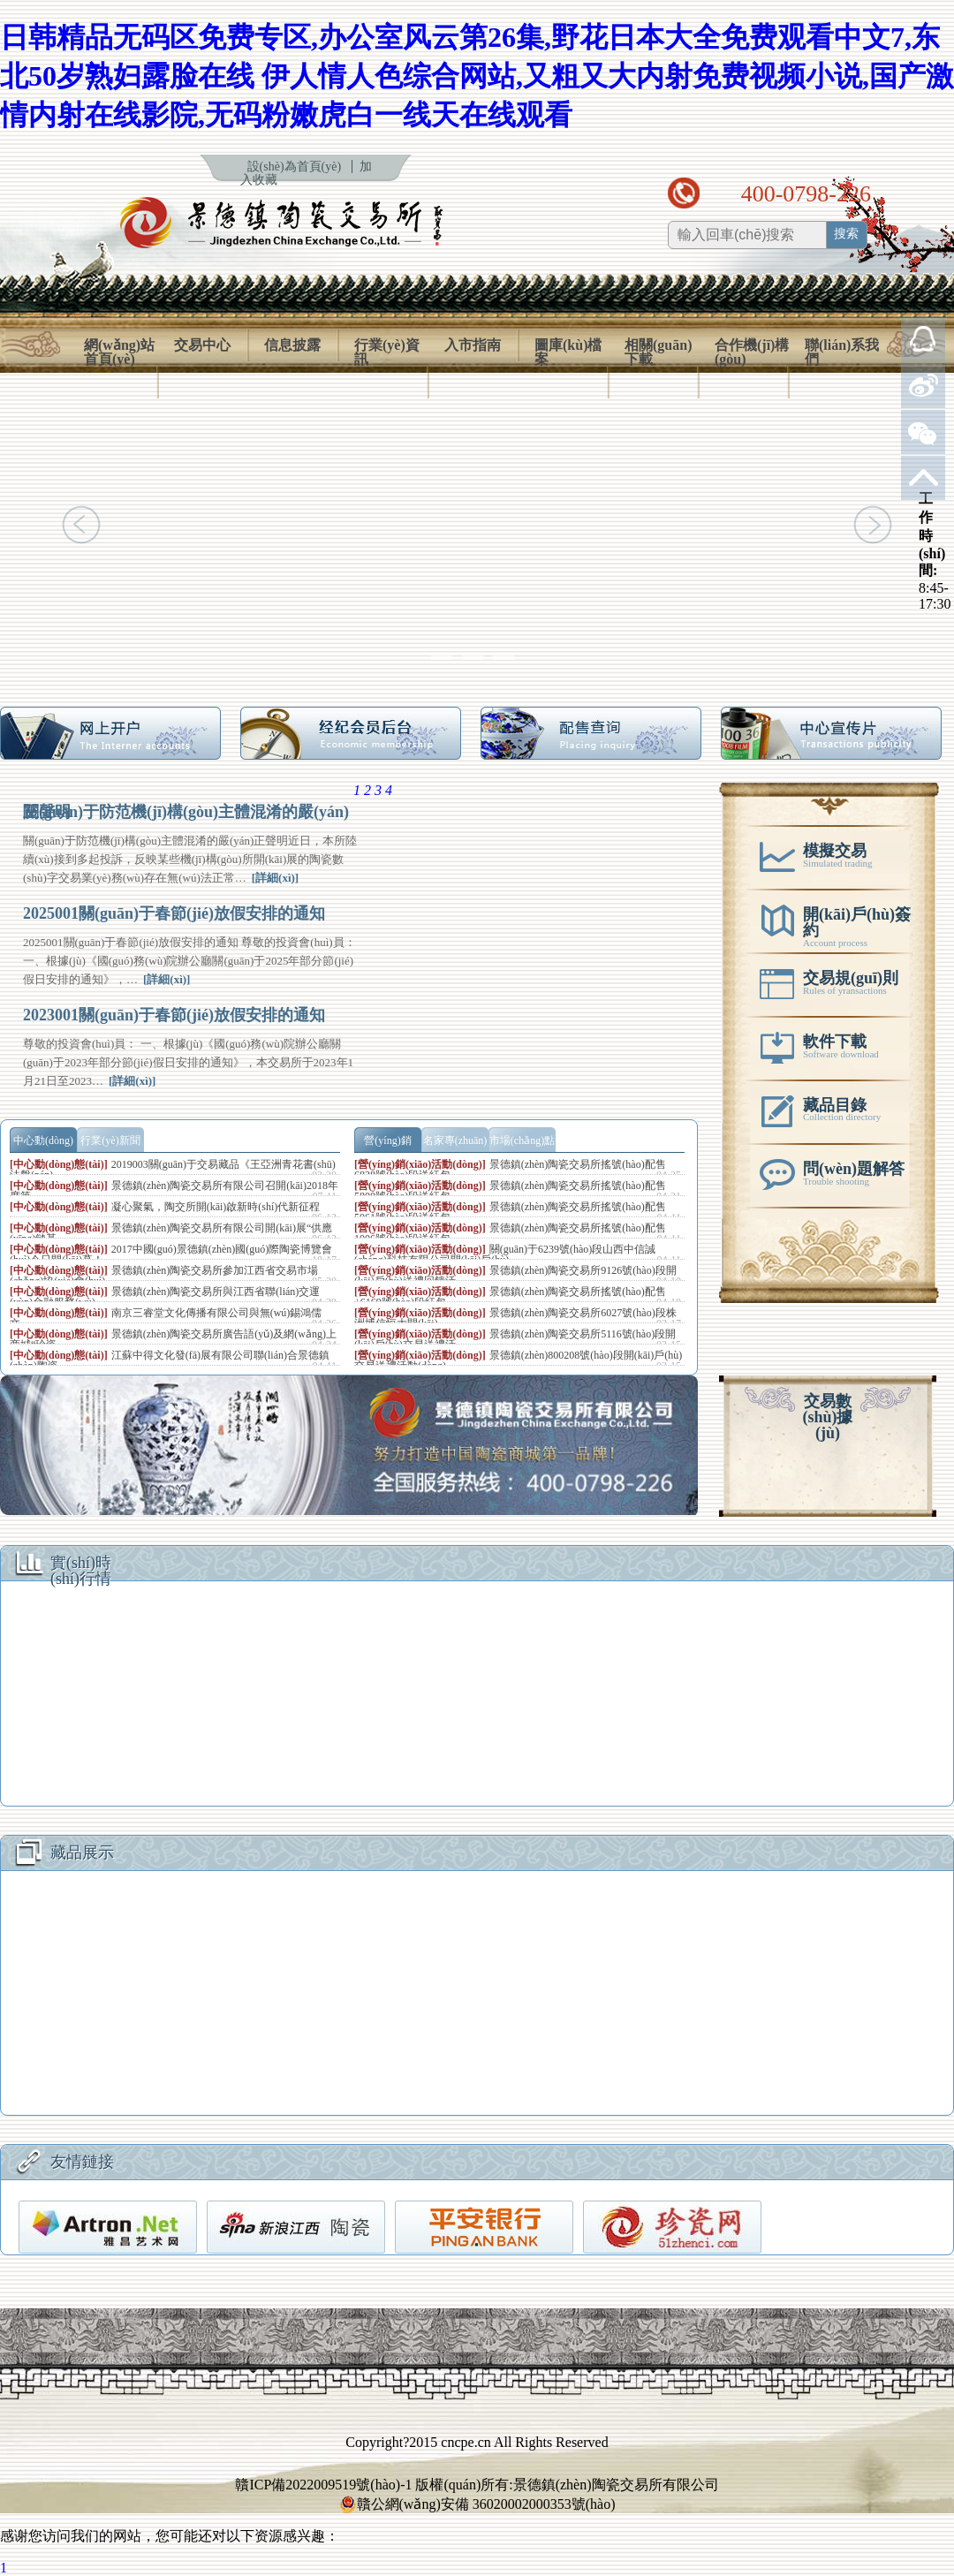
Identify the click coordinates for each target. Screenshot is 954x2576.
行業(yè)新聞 (110, 1140)
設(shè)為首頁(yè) (294, 166)
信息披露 (292, 345)
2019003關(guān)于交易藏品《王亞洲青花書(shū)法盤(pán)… (173, 1169)
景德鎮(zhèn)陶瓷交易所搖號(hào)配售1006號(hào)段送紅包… (510, 1233)
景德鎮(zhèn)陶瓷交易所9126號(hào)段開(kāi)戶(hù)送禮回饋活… (515, 1275)
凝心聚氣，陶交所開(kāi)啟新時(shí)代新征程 (216, 1207)
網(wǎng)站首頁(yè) (119, 352)
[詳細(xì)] (275, 877)
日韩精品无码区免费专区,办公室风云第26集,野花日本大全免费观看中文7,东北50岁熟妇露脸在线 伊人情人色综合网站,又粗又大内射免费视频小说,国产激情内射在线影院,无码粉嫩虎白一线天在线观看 (477, 76)
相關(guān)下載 (658, 352)
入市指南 (472, 345)
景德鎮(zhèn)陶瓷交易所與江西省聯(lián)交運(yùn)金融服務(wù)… (165, 1296)
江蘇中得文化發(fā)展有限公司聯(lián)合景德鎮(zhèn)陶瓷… (169, 1360)
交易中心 (202, 345)
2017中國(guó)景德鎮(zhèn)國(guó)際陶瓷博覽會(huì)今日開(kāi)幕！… (171, 1254)
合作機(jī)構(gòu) (752, 352)
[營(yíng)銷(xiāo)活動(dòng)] (420, 1164)
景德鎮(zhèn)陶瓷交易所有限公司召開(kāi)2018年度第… (174, 1190)
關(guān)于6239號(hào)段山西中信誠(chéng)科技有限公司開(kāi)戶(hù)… (504, 1254)
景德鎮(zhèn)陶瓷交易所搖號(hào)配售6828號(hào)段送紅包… (510, 1169)
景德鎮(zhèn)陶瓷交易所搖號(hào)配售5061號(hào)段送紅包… (510, 1212)
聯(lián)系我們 (842, 352)
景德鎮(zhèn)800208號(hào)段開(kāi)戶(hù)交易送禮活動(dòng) (518, 1360)
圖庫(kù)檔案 (568, 352)
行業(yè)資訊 (387, 352)
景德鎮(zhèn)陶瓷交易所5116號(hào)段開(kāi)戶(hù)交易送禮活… (515, 1339)
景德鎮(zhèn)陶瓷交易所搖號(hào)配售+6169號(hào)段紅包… (510, 1296)
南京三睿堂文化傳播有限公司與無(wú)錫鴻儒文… (166, 1318)
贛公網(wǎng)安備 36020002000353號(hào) (477, 2504)
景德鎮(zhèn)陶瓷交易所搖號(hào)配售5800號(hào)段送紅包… (510, 1190)
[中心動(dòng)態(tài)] (59, 1164)
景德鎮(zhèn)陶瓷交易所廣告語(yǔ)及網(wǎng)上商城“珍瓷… (173, 1339)
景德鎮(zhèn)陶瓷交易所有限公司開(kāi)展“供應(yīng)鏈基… (171, 1233)
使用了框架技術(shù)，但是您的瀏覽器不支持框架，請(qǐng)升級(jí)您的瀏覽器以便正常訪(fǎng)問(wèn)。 (477, 1698)
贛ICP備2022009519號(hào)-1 (323, 2484)
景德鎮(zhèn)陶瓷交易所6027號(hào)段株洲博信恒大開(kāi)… (515, 1318)
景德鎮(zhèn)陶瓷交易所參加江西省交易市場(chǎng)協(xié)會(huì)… (164, 1275)
